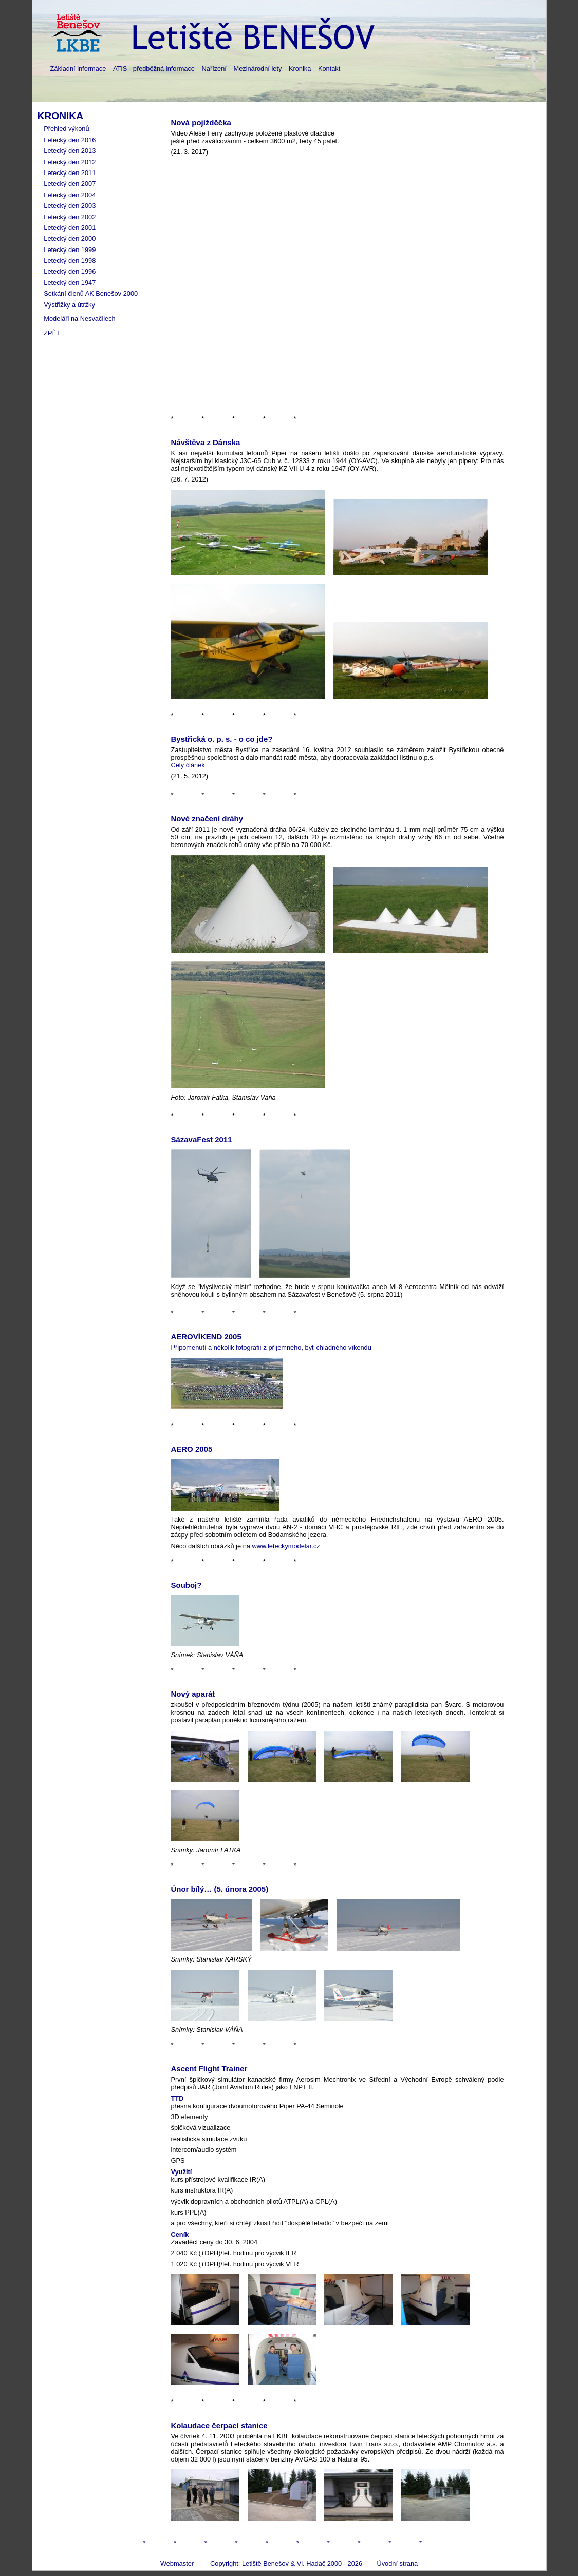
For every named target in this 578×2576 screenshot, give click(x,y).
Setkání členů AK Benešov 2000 (91, 293)
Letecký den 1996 (70, 271)
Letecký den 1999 (70, 250)
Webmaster (177, 2563)
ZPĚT (52, 333)
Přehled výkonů (66, 128)
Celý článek (188, 765)
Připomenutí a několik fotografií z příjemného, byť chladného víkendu (271, 1347)
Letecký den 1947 (70, 282)
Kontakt (329, 68)
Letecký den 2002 (70, 217)
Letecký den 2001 (70, 228)
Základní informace (78, 68)
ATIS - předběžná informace (154, 68)
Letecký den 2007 (70, 183)
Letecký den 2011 (70, 173)
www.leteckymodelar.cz (286, 1546)
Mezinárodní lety (257, 68)
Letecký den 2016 (70, 140)
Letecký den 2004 (70, 195)
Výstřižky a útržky (69, 305)
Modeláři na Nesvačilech (79, 318)
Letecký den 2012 (70, 162)
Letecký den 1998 (70, 260)
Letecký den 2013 (70, 151)
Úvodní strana (397, 2563)
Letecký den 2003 (70, 205)
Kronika (300, 68)
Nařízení (214, 68)
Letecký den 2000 (70, 238)
